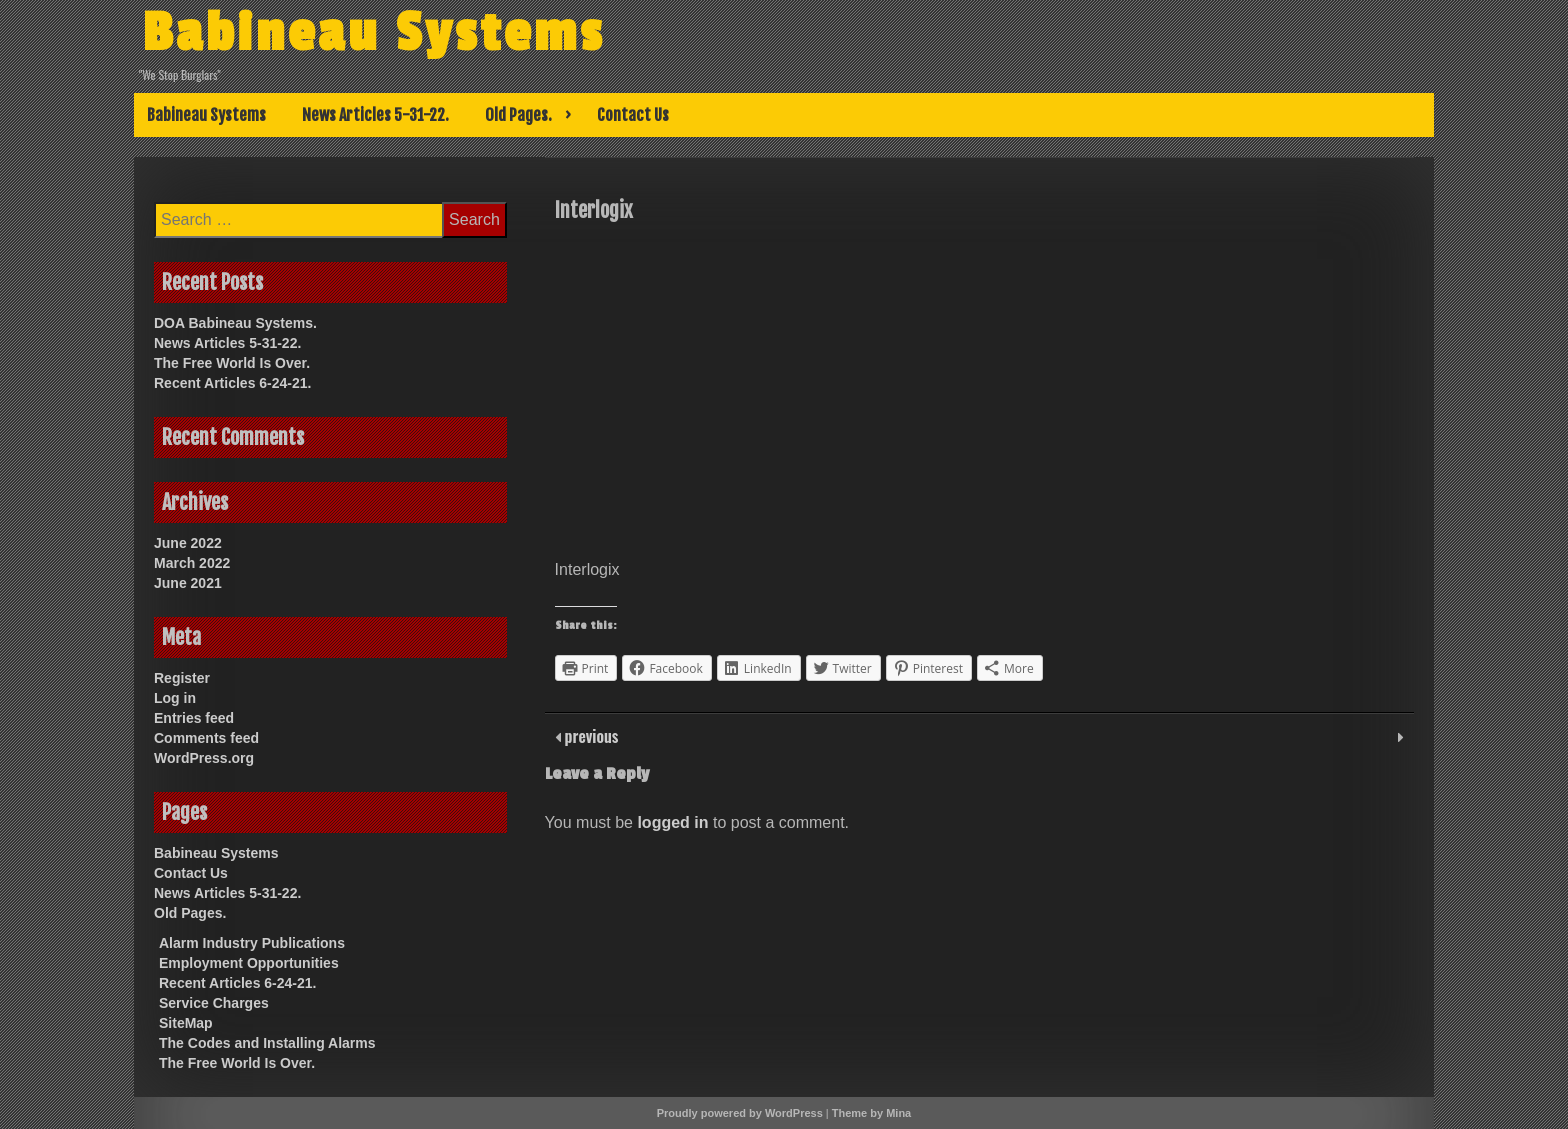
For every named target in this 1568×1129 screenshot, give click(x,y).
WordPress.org (204, 758)
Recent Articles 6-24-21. (232, 383)
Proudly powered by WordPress (740, 1113)
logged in (672, 822)
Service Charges (214, 1003)
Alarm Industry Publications (252, 943)
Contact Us (633, 115)
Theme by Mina (871, 1113)
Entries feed (194, 718)
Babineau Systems (376, 33)
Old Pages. (518, 115)
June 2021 (188, 583)
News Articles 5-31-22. (375, 115)
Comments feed (206, 738)
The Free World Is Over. (232, 363)
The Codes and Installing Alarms (267, 1043)
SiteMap (186, 1023)
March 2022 (192, 563)
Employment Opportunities (249, 963)
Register (182, 678)
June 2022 (188, 543)
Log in (175, 698)
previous (590, 736)
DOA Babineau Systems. (235, 323)
